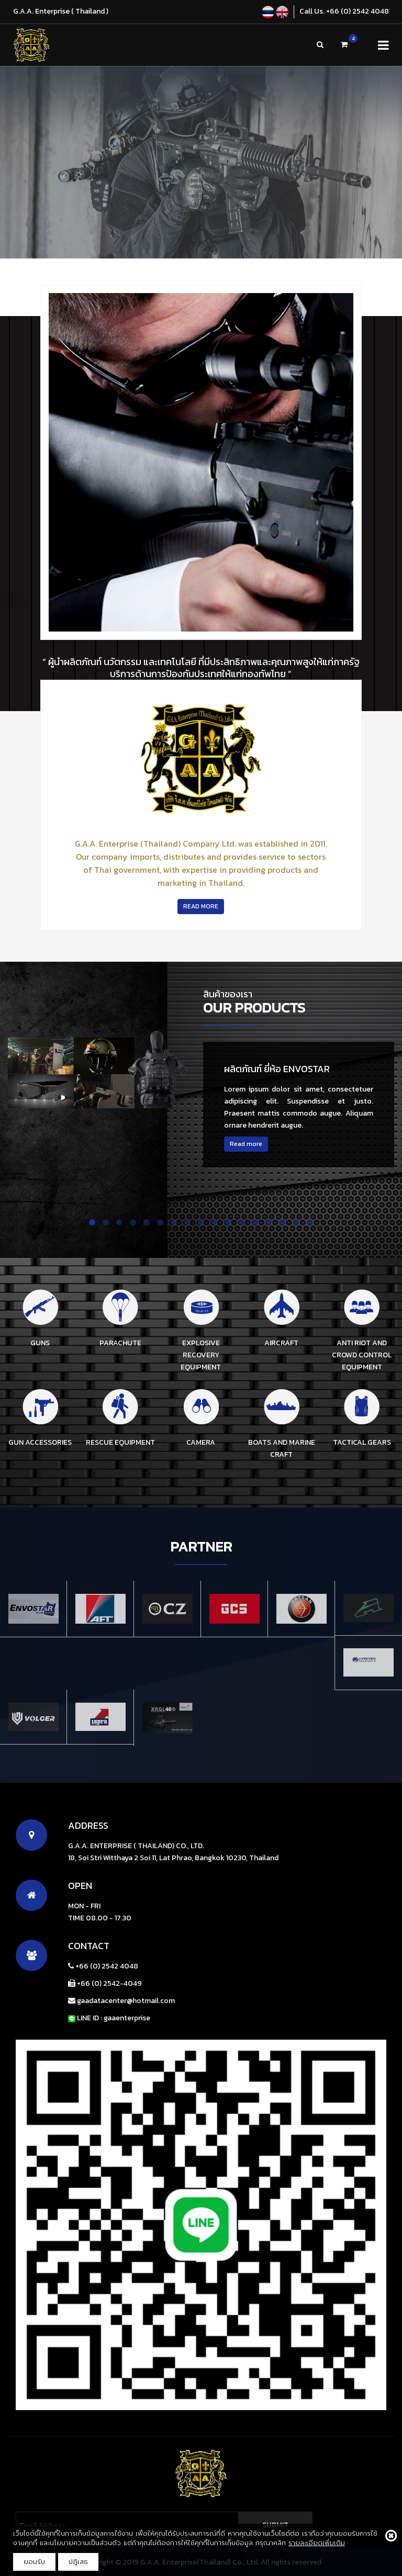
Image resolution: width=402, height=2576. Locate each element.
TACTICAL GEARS (362, 1442)
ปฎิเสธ (78, 2562)
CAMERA (200, 1442)
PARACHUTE (120, 1342)
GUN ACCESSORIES (40, 1442)
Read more (246, 1144)
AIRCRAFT (281, 1342)
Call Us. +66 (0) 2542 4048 (344, 11)
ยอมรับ (34, 2562)
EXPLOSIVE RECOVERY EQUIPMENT (201, 1355)
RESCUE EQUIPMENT (120, 1442)
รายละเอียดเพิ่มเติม (316, 2543)
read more (200, 906)
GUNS (40, 1342)
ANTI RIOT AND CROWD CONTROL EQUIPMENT (362, 1355)
